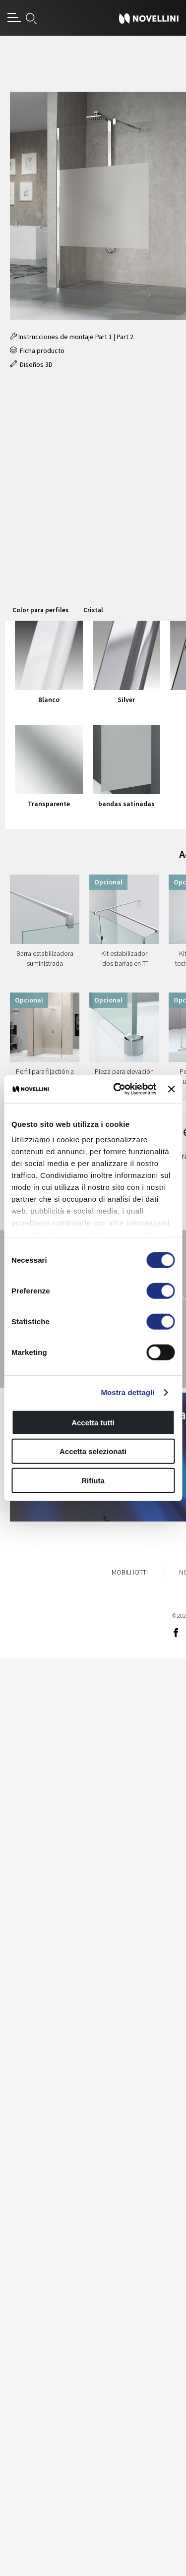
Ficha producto (37, 350)
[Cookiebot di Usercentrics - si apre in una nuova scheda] (116, 1089)
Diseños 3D (31, 364)
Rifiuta (93, 1480)
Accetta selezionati (93, 1451)
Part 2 (125, 336)
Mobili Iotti (130, 1572)
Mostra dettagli (127, 1392)
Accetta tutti (93, 1422)
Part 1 (103, 336)
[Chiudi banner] (171, 1089)
